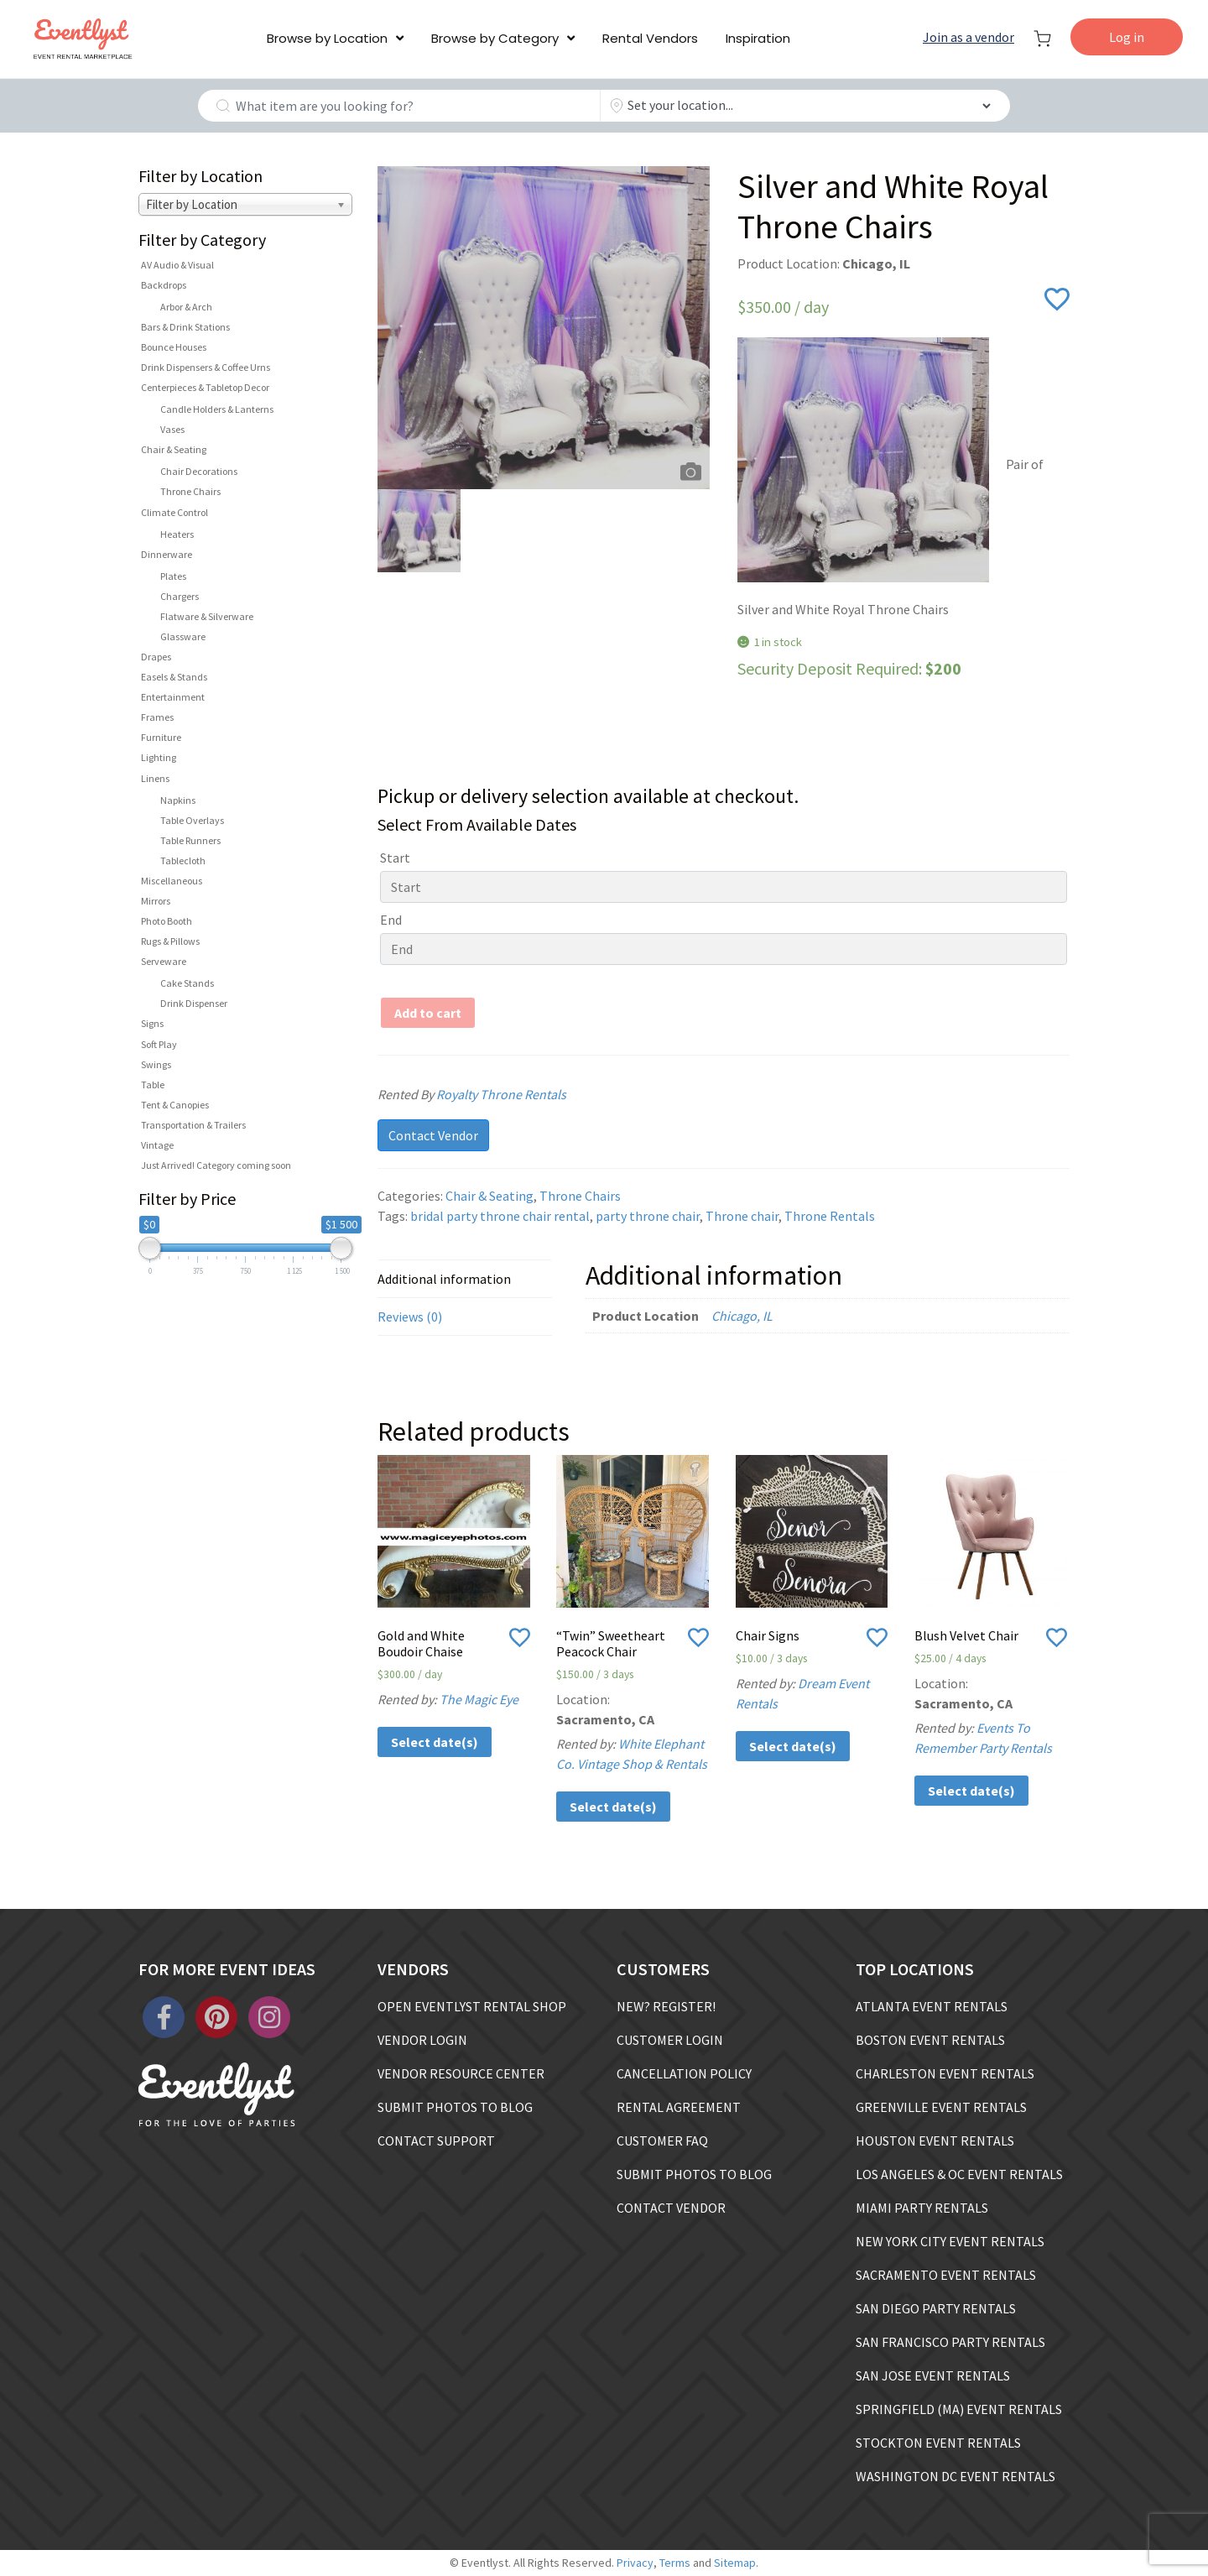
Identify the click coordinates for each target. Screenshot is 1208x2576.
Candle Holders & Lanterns (216, 409)
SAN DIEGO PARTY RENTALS (936, 2308)
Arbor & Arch (186, 306)
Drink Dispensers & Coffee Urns (205, 367)
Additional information (444, 1278)
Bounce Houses (173, 347)
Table (152, 1084)
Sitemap (735, 2562)
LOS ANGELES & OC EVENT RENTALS (959, 2174)
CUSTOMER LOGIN (670, 2039)
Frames (157, 717)
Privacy (635, 2562)
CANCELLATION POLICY (684, 2073)
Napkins (177, 800)
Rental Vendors (650, 38)
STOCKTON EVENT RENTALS (938, 2442)
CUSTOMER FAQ (662, 2140)
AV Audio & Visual (177, 264)
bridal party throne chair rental (500, 1215)
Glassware (183, 636)
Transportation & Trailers (193, 1125)
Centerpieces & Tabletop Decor (205, 387)
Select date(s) (434, 1742)
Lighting (158, 757)
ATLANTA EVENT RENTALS (932, 2006)
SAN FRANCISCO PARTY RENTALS (950, 2342)
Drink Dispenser (193, 1003)
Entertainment (173, 697)
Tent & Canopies (175, 1104)
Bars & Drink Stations (185, 327)
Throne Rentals (829, 1215)
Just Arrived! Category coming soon (216, 1165)
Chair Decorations (198, 471)
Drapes (156, 656)
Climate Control (174, 512)
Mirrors (155, 900)
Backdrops (163, 285)
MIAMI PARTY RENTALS (922, 2207)
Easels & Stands (174, 676)
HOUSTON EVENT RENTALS (935, 2140)
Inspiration (758, 38)
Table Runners (190, 840)
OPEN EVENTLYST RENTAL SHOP (472, 2006)
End (391, 919)
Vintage (157, 1145)
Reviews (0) (410, 1316)
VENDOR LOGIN (422, 2039)
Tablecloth (183, 860)
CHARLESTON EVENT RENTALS (945, 2073)
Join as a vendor (968, 37)
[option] (544, 327)
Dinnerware (166, 554)
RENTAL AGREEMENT (679, 2107)
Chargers (179, 596)
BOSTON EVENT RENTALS (930, 2039)
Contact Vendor (433, 1135)
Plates (173, 576)
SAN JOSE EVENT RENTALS (933, 2375)
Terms (674, 2562)
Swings (156, 1064)
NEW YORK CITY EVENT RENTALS (950, 2241)
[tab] (465, 1278)
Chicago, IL (742, 1315)
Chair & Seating (173, 449)
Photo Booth (166, 921)
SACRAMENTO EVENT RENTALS (946, 2274)
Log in (1126, 37)
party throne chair (648, 1215)
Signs (152, 1023)
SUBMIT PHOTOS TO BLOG (455, 2107)
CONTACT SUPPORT (436, 2140)
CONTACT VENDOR (671, 2207)
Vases (172, 429)
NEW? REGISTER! (666, 2006)
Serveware (163, 961)
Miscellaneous (171, 880)
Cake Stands (187, 983)
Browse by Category (495, 38)
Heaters (177, 534)
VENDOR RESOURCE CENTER (461, 2073)
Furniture (161, 737)
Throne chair (742, 1215)
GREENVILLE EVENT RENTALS (941, 2107)
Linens (155, 778)
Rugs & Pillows (170, 941)
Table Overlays (192, 820)
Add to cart (427, 1012)
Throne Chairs (190, 491)
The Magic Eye (479, 1699)
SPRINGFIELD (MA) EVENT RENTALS (959, 2409)
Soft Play (159, 1044)
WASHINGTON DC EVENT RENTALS (955, 2476)
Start (395, 857)
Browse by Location (327, 38)
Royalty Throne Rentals (522, 1094)
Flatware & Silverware (206, 616)
